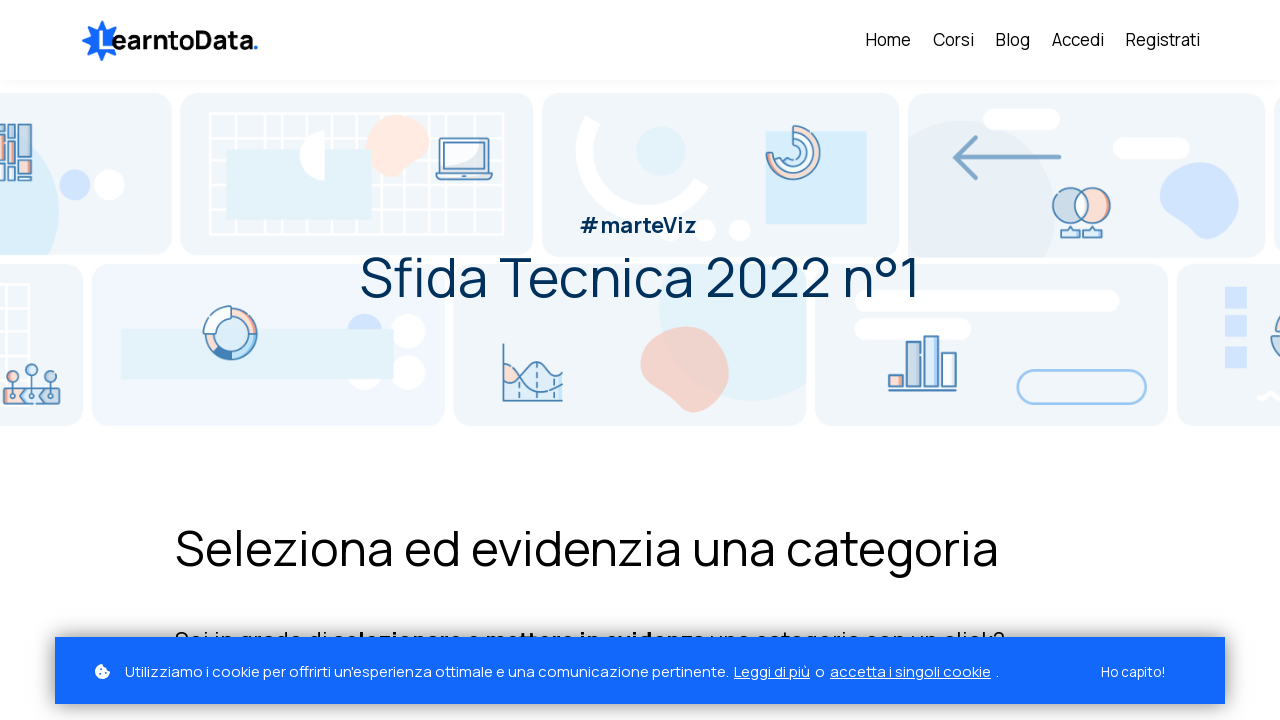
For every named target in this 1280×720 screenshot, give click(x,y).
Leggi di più (772, 671)
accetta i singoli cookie (910, 671)
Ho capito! (1131, 671)
